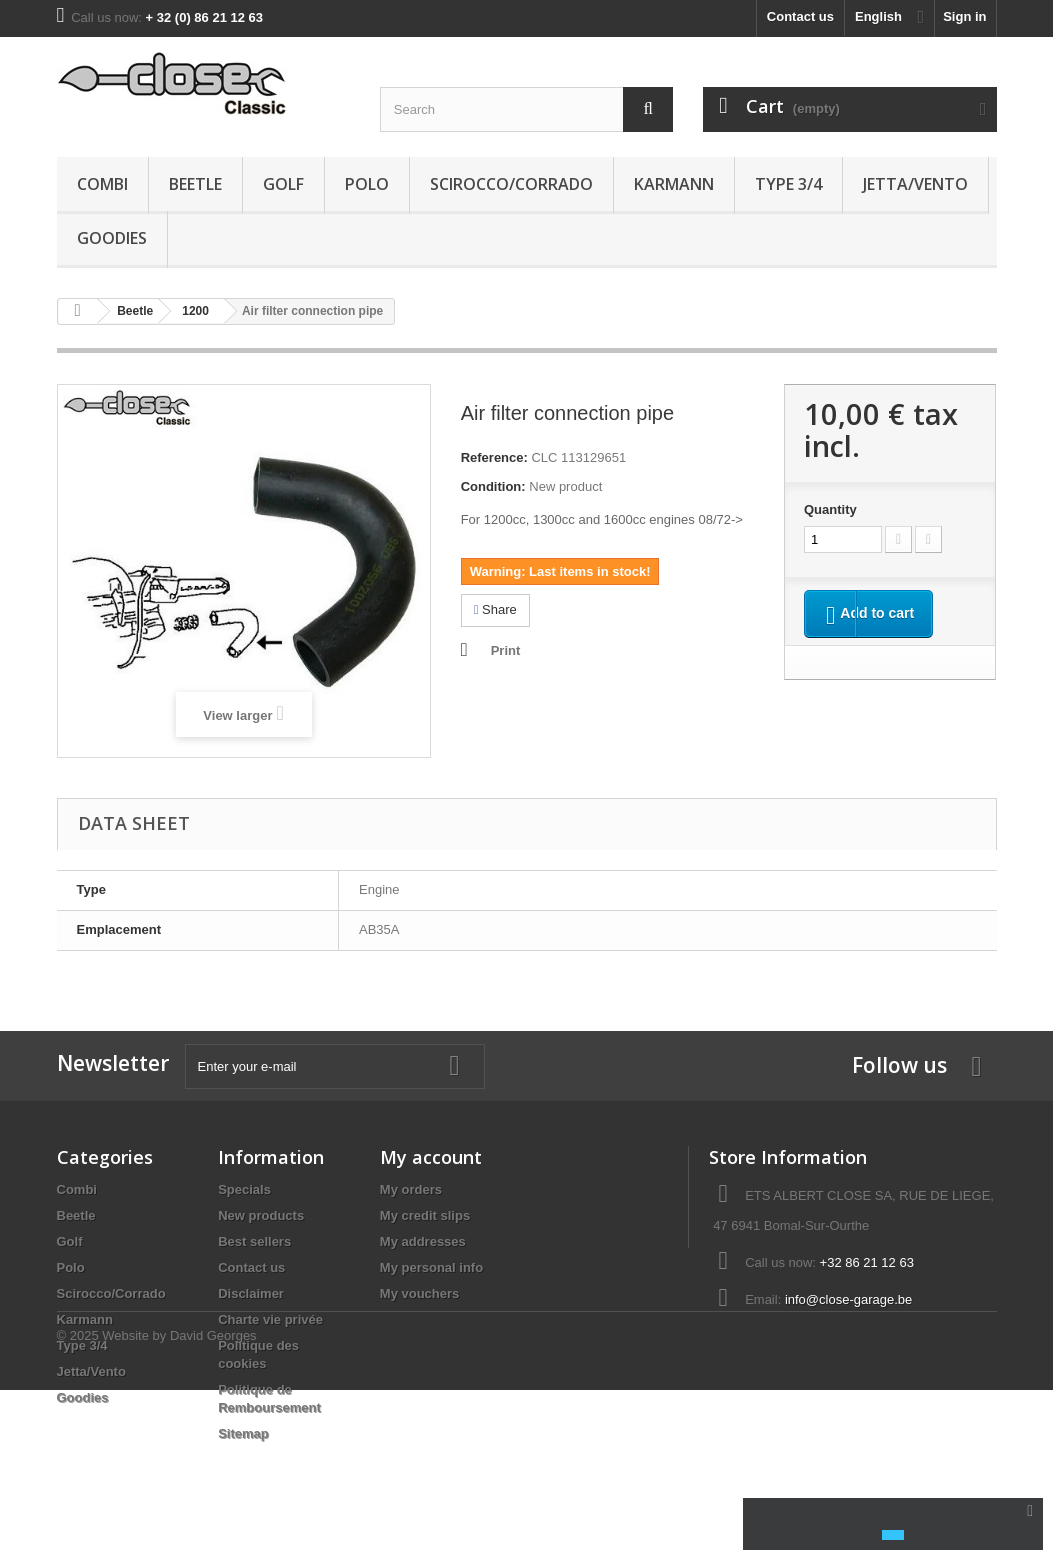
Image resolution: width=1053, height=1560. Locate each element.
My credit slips (425, 1215)
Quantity (830, 509)
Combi (102, 184)
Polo (367, 184)
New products (261, 1215)
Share (495, 609)
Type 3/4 (788, 184)
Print (506, 650)
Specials (244, 1189)
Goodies (112, 238)
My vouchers (419, 1293)
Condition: (493, 486)
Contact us (800, 16)
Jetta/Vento (915, 184)
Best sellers (254, 1241)
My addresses (423, 1241)
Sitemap (243, 1433)
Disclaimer (251, 1293)
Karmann (674, 184)
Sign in (964, 16)
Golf (283, 184)
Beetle (195, 184)
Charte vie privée (270, 1319)
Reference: (494, 457)
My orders (411, 1189)
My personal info (431, 1267)
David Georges (213, 1505)
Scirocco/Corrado (511, 184)
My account (431, 1157)
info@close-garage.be (848, 1299)
